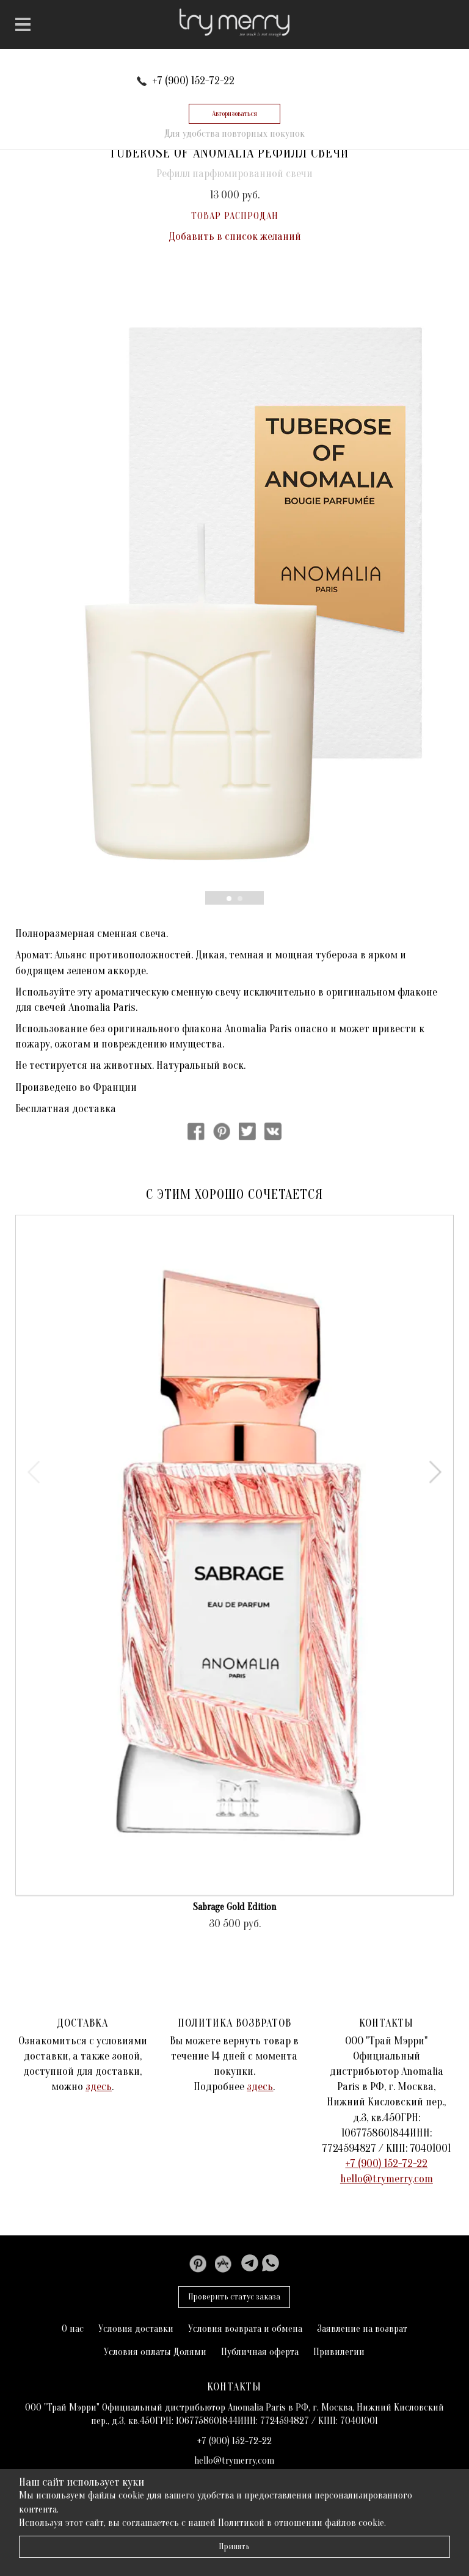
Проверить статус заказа (234, 2297)
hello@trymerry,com (386, 2179)
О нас (73, 2328)
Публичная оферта (260, 2351)
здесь (98, 2086)
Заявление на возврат (362, 2328)
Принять (234, 2546)
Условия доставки (135, 2328)
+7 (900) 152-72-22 (193, 80)
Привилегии (339, 2351)
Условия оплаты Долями (155, 2351)
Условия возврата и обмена (245, 2328)
